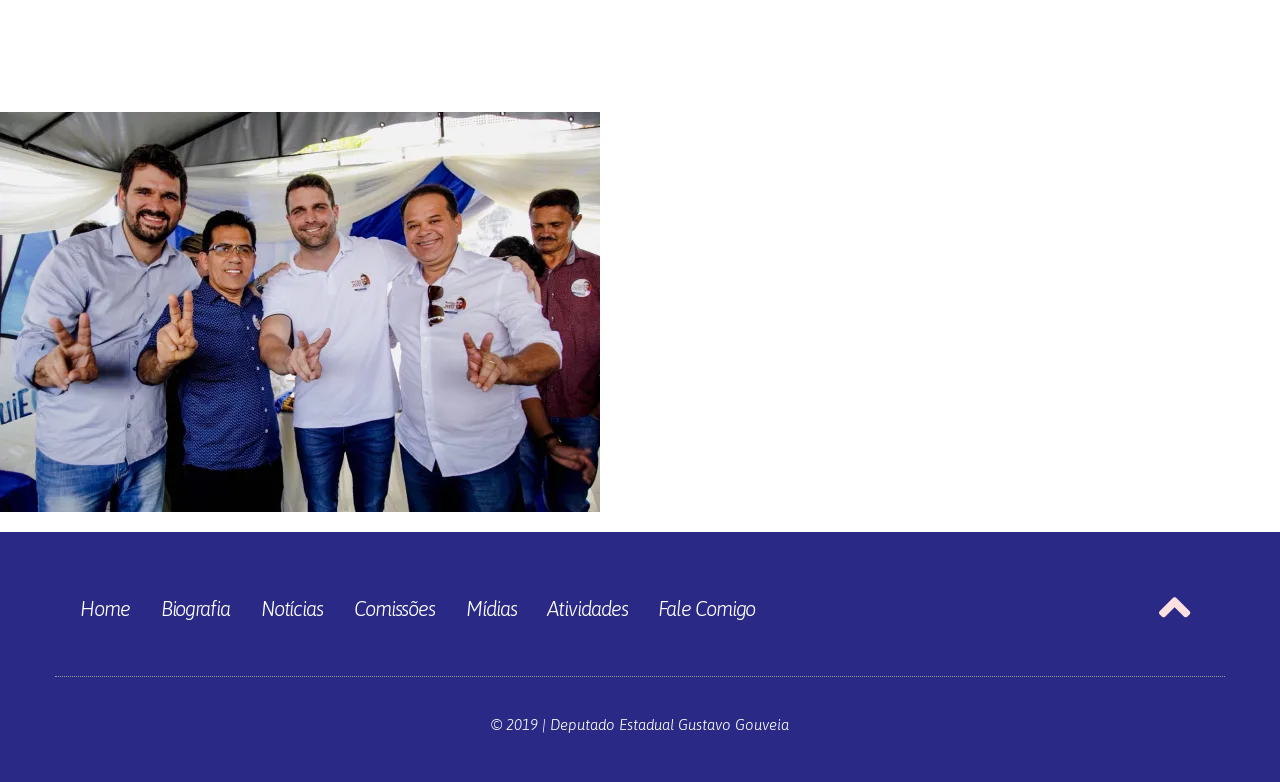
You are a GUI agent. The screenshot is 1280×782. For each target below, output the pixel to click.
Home (105, 608)
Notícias (292, 608)
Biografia (195, 608)
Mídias (491, 608)
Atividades (587, 608)
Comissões (394, 608)
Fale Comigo (706, 608)
